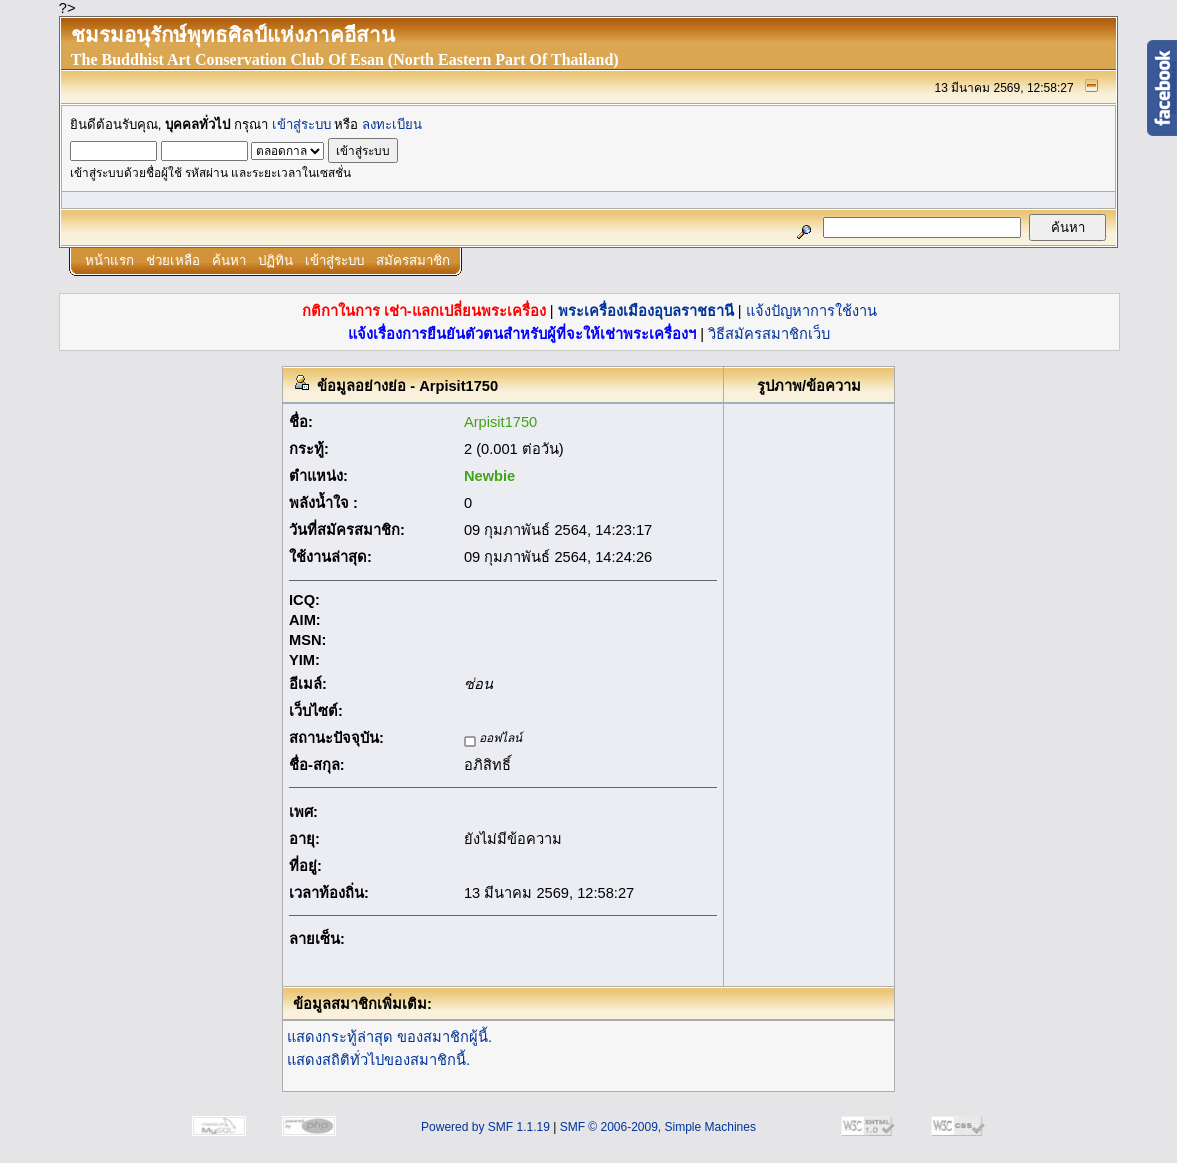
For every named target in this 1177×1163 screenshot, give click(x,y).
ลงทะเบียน (392, 124)
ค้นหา (229, 260)
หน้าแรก (109, 260)
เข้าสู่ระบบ (301, 124)
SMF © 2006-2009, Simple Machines (658, 1127)
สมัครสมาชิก (413, 260)
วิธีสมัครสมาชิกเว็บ (769, 334)
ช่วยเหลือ (173, 260)
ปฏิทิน (275, 260)
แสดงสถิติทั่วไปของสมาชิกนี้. (378, 1060)
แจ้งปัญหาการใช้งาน (811, 311)
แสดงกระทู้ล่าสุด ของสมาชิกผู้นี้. (389, 1037)
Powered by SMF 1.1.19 (485, 1127)
